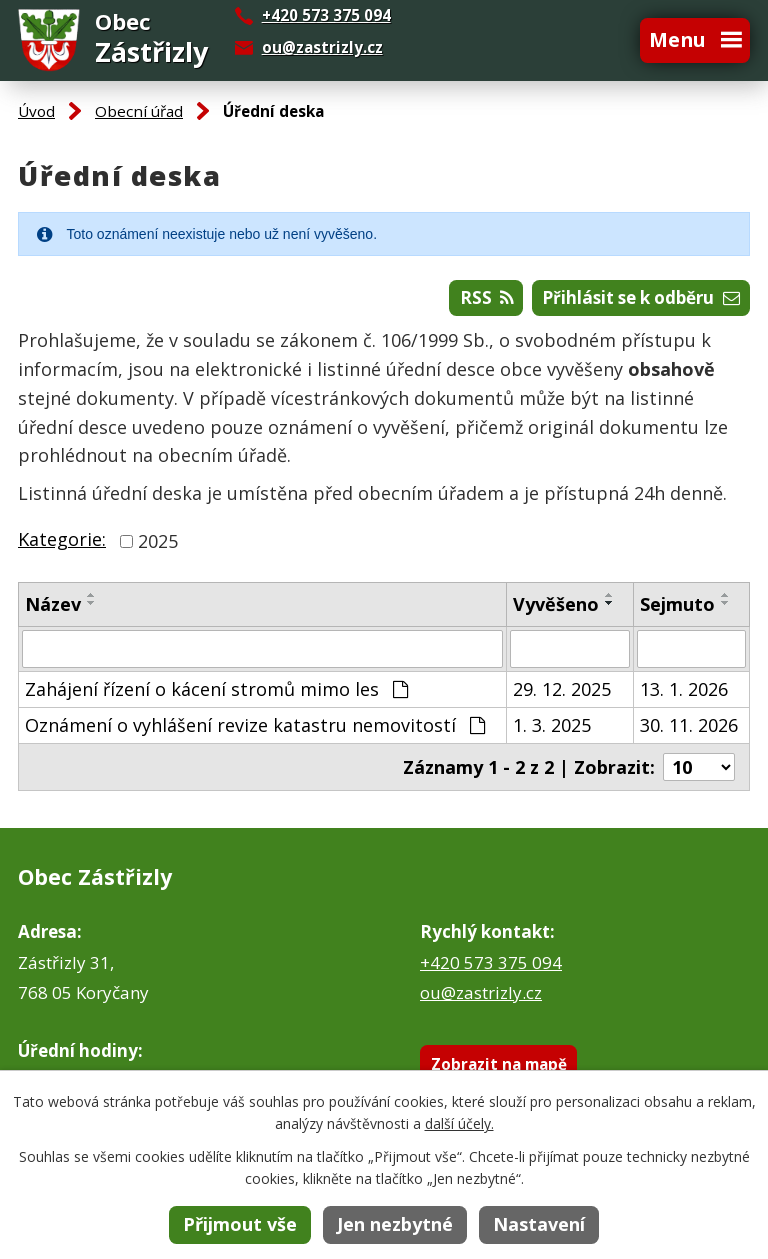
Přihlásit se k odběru (641, 297)
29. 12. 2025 (562, 689)
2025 (158, 541)
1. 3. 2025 (552, 725)
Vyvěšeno (556, 604)
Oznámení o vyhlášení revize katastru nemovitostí (255, 725)
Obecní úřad (139, 111)
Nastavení (539, 1224)
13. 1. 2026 (684, 689)
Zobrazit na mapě (499, 1064)
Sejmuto (677, 604)
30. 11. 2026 (689, 725)
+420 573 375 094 (491, 962)
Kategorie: (62, 539)
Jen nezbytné (395, 1224)
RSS (487, 297)
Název (53, 604)
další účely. (459, 1123)
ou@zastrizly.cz (322, 47)
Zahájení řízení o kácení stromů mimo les (216, 689)
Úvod (36, 111)
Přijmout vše (240, 1224)
